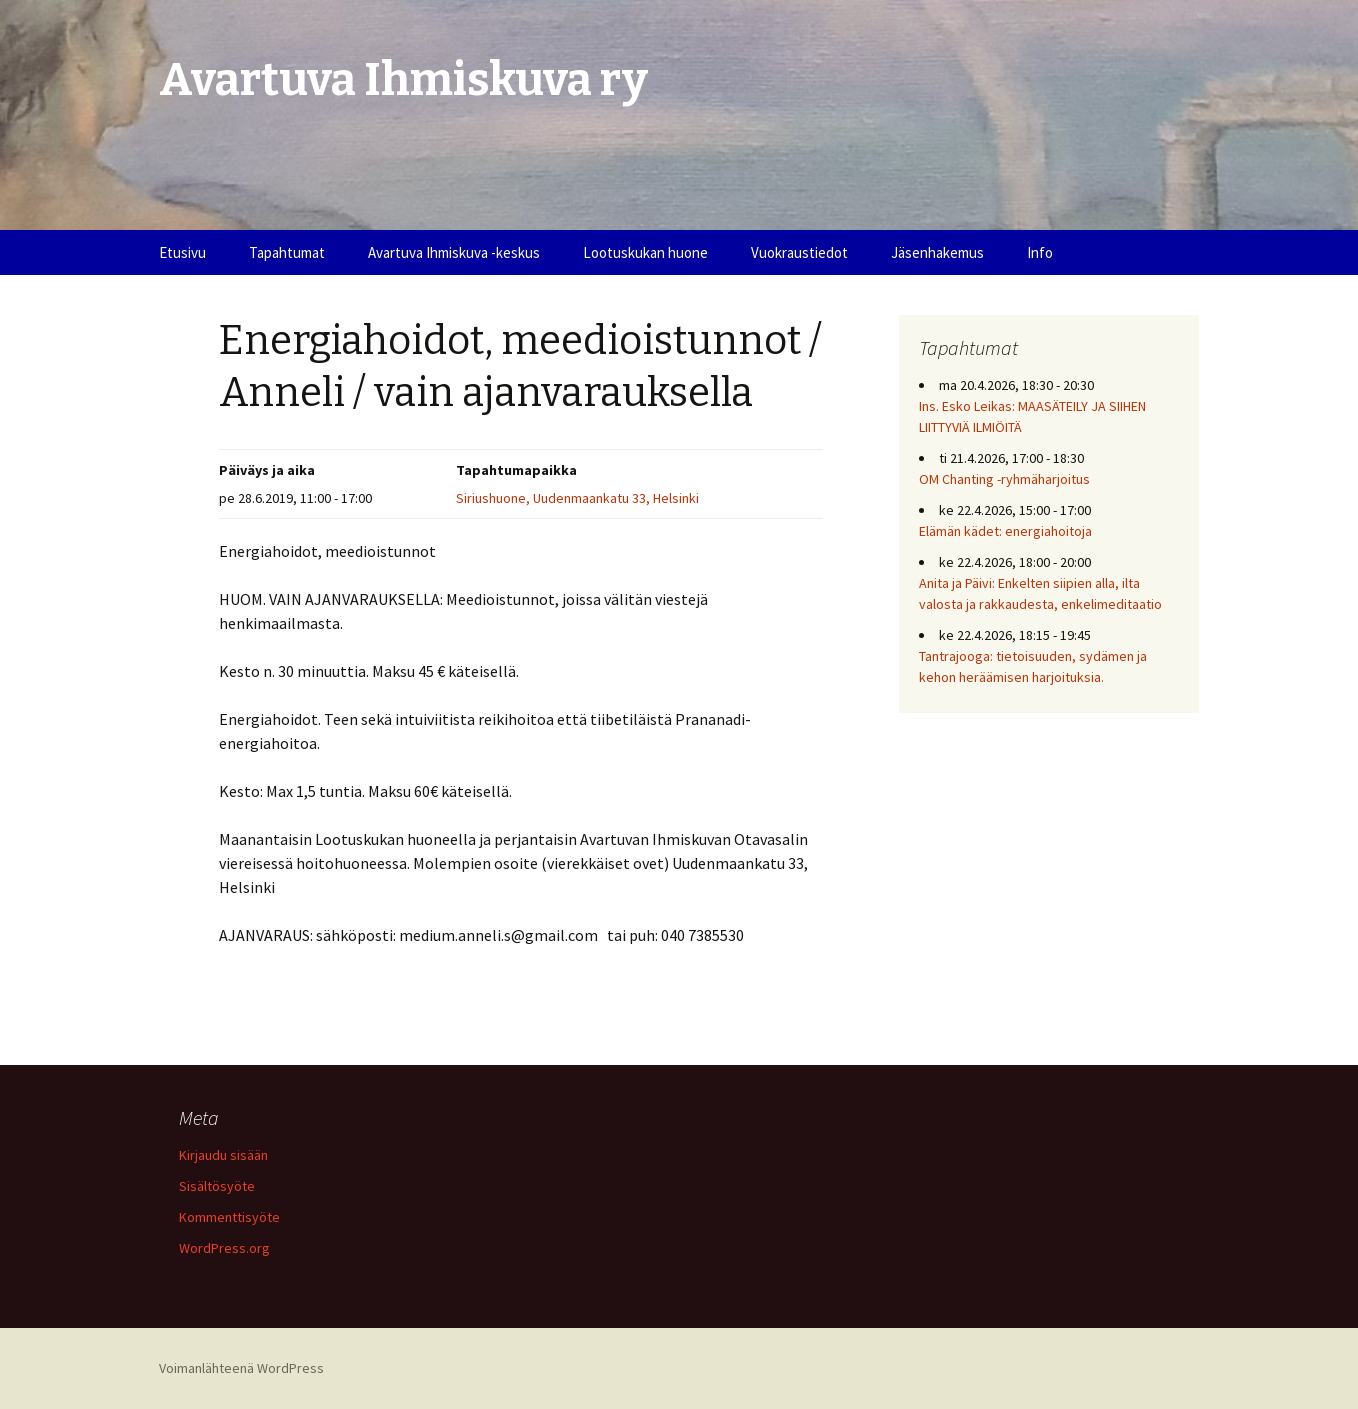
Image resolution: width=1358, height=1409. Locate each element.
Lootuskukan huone (645, 252)
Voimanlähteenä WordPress (241, 1368)
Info (1040, 252)
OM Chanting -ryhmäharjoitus (1004, 479)
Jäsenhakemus (937, 252)
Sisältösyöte (217, 1186)
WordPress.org (224, 1248)
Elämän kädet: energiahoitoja (1005, 531)
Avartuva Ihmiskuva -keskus (454, 252)
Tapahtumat (287, 252)
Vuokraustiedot (799, 252)
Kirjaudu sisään (223, 1155)
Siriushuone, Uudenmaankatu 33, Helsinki (577, 498)
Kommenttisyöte (229, 1217)
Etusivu (182, 252)
